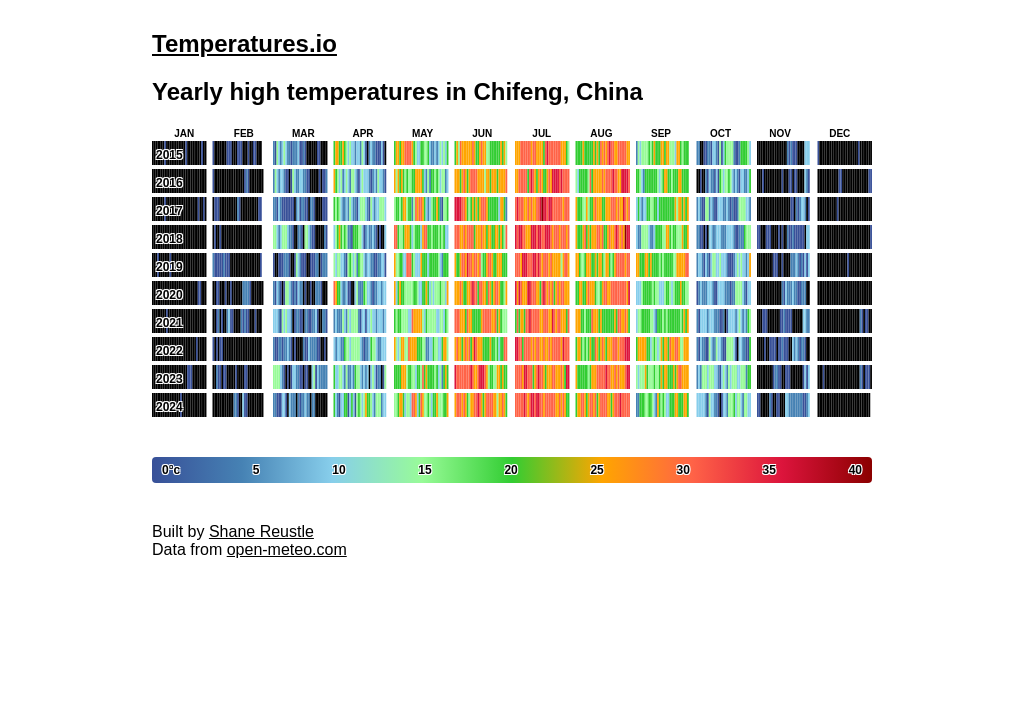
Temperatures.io (244, 43)
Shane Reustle (261, 531)
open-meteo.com (287, 549)
